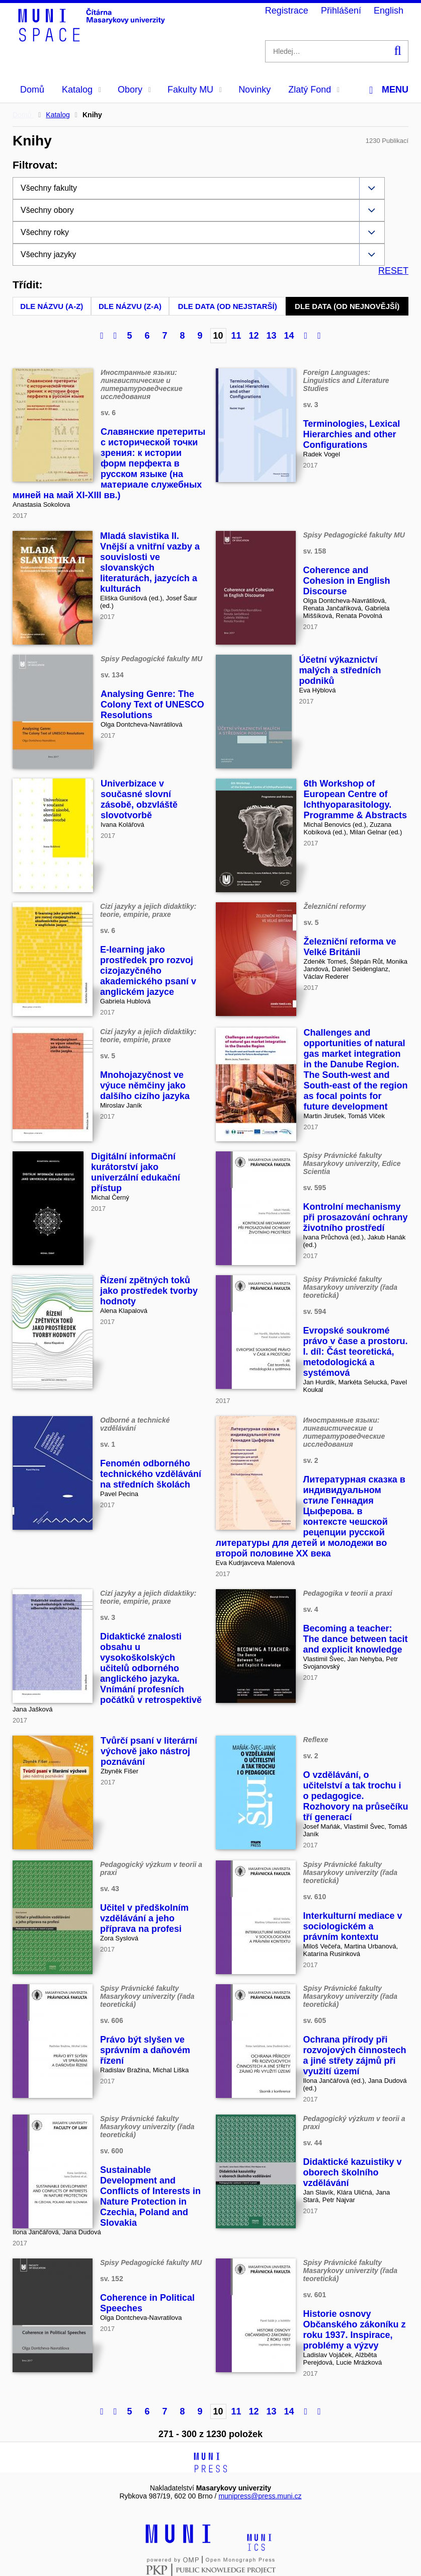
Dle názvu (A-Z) (51, 306)
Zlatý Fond (314, 90)
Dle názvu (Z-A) (130, 306)
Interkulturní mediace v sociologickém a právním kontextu (352, 1926)
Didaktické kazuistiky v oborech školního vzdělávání (352, 2172)
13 (272, 336)
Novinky (254, 90)
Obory (134, 90)
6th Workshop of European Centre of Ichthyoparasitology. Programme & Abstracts (355, 799)
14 (289, 336)
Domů (32, 90)
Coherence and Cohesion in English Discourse (346, 580)
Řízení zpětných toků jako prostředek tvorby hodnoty (149, 1290)
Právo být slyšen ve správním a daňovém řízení (145, 2050)
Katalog (81, 90)
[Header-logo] (93, 38)
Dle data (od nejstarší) (227, 306)
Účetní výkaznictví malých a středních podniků (340, 670)
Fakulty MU (194, 90)
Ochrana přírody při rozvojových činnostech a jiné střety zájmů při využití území (354, 2055)
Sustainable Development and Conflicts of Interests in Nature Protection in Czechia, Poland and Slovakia (150, 2196)
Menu (388, 90)
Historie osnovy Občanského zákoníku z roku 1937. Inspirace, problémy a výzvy (354, 2330)
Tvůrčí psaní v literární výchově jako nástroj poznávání (149, 1751)
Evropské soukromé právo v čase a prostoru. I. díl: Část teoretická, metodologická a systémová (355, 1351)
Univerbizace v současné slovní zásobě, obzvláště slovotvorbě (139, 799)
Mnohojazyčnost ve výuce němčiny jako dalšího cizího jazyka (145, 1085)
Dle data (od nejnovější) (347, 306)
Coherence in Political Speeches (147, 2303)
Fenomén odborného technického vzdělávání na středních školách (150, 1474)
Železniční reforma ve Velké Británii (350, 946)
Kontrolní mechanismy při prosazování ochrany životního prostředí (355, 1217)
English (388, 11)
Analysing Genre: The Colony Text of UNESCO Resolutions (152, 704)
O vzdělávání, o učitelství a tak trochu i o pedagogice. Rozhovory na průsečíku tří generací (355, 1796)
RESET (393, 271)
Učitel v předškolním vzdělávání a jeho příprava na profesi (144, 1918)
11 (236, 336)
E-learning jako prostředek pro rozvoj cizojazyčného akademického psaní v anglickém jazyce (148, 971)
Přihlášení (341, 11)
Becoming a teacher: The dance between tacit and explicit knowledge (355, 1639)
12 (254, 336)
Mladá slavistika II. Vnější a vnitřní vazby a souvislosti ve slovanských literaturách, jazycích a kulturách (150, 562)
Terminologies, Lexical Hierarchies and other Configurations (351, 434)
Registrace (286, 11)
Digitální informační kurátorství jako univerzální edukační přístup (135, 1172)
